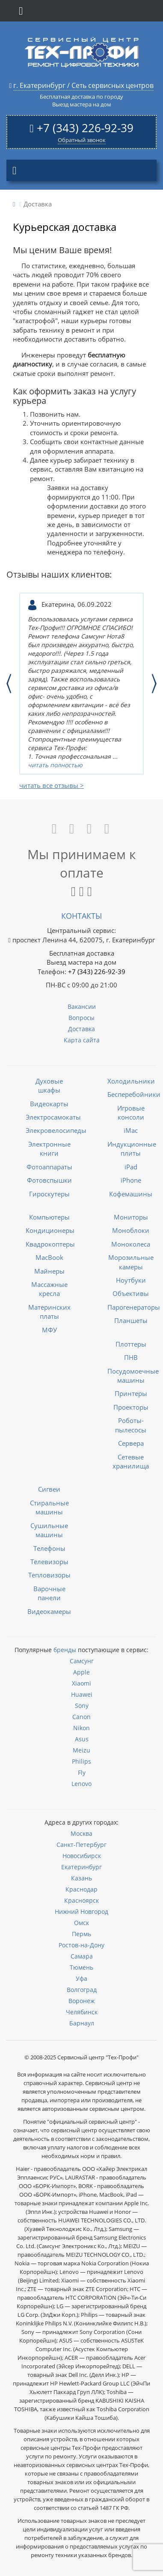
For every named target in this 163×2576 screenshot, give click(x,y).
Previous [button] (9, 683)
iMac (131, 1130)
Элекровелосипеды (56, 1130)
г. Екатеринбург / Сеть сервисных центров (83, 85)
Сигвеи (49, 1489)
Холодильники (131, 1081)
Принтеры (131, 1393)
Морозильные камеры (131, 1262)
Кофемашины (130, 1194)
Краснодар (81, 1889)
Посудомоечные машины (133, 1375)
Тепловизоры (49, 1575)
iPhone (131, 1180)
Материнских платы (49, 1311)
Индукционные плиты (131, 1148)
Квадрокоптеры (50, 1244)
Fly (82, 1772)
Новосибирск (81, 1856)
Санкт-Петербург (81, 1844)
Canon (81, 1717)
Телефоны (49, 1548)
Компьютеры (49, 1217)
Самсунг (82, 1661)
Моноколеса (130, 1244)
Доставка (81, 1029)
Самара (82, 1956)
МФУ (49, 1330)
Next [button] (154, 683)
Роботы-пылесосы (130, 1425)
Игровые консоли (131, 1112)
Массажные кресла (49, 1289)
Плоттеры (131, 1344)
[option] (81, 684)
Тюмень (81, 1967)
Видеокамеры (49, 1611)
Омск (81, 1923)
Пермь (81, 1934)
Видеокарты (49, 1103)
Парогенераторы (133, 1307)
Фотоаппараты (49, 1166)
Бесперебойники (133, 1094)
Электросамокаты (53, 1117)
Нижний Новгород (81, 1911)
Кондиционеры (50, 1230)
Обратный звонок (82, 140)
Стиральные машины (49, 1507)
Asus (82, 1739)
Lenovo (81, 1784)
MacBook (49, 1257)
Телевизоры (49, 1561)
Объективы (131, 1293)
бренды (64, 1650)
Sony (82, 1705)
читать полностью (55, 765)
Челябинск (82, 2012)
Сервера (131, 1443)
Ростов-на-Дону (81, 1945)
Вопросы (81, 1018)
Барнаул (81, 2023)
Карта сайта (82, 1040)
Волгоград (82, 1990)
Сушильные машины (49, 1530)
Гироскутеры (49, 1194)
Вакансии (82, 1006)
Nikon (81, 1728)
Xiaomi (81, 1683)
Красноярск (81, 1900)
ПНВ (131, 1357)
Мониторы (131, 1217)
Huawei (81, 1694)
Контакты (81, 916)
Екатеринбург (81, 1867)
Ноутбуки (131, 1280)
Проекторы (130, 1407)
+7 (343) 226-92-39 (85, 128)
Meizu (81, 1750)
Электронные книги (49, 1148)
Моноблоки (130, 1230)
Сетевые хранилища (131, 1461)
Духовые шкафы (49, 1085)
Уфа (81, 1978)
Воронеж (81, 2001)
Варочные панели (49, 1593)
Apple (81, 1672)
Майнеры (49, 1271)
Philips (81, 1761)
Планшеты (131, 1320)
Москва (81, 1833)
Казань (81, 1878)
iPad (130, 1166)
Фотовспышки (49, 1180)
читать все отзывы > (51, 785)
